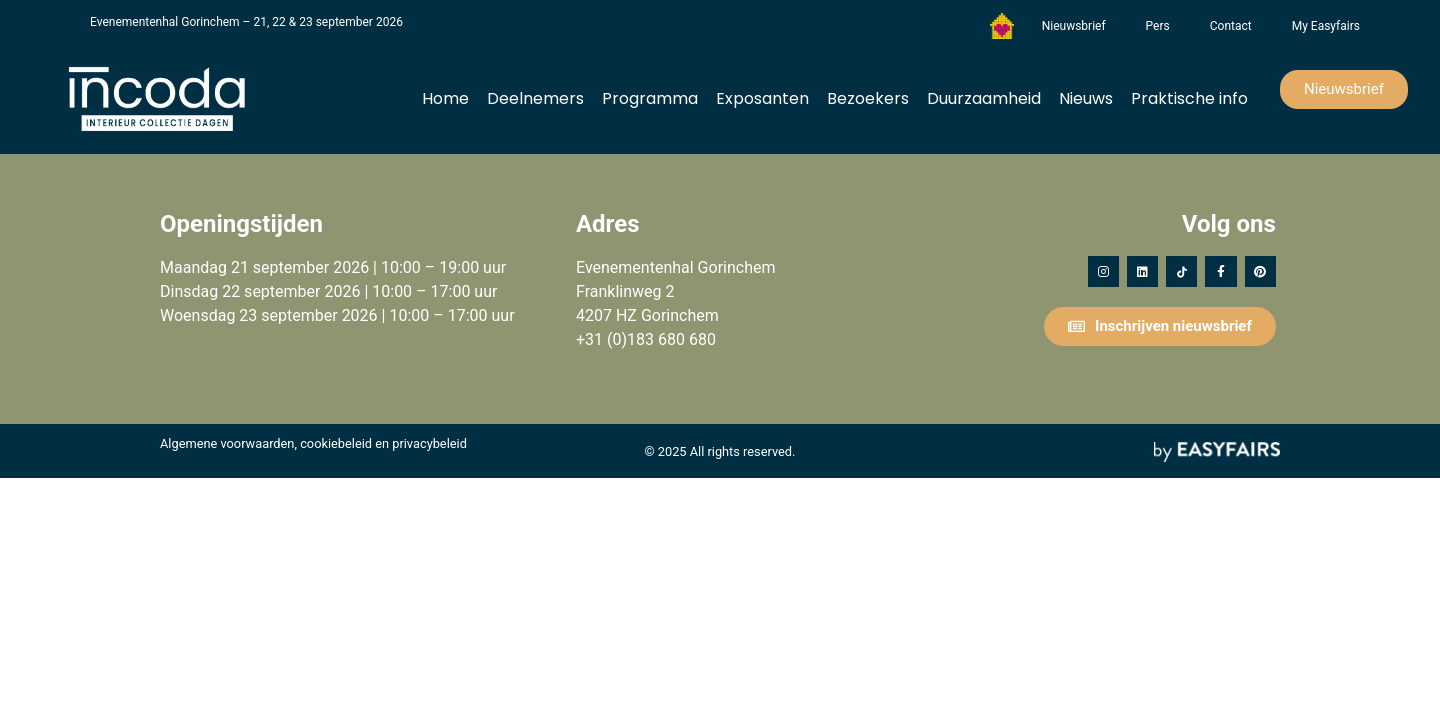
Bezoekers (868, 98)
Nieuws (1086, 98)
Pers (1158, 26)
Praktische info (1189, 98)
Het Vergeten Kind (1002, 26)
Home (445, 98)
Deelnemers (535, 98)
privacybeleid (429, 443)
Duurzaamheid (984, 98)
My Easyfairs (1326, 26)
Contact (1231, 26)
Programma (650, 98)
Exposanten (762, 98)
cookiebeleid (336, 443)
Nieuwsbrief (1074, 26)
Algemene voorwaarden (227, 443)
